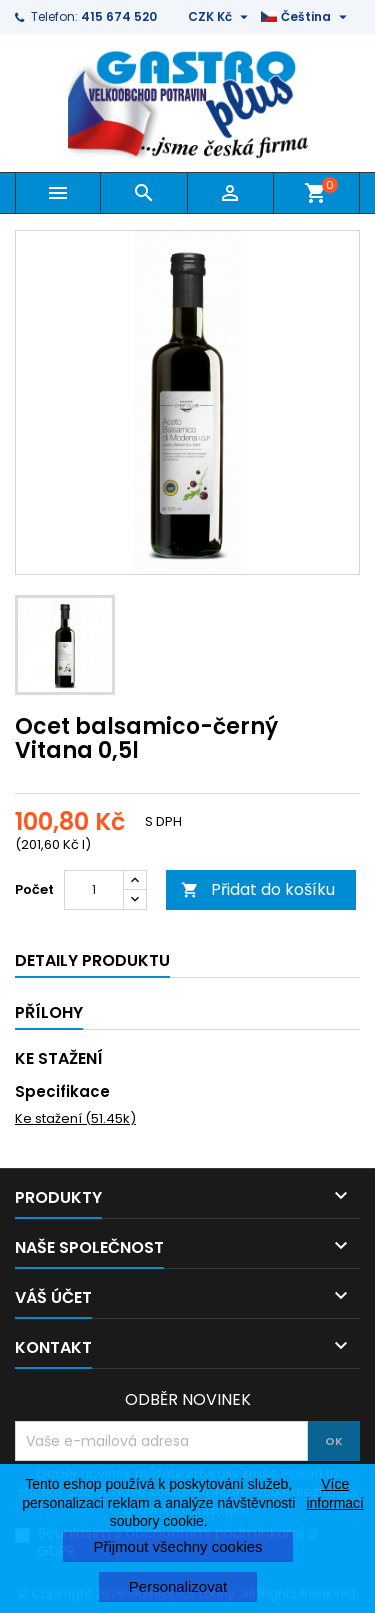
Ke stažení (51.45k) (75, 1118)
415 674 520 (119, 16)
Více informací (335, 1493)
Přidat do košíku (258, 889)
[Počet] (94, 890)
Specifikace (62, 1091)
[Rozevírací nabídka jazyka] (306, 17)
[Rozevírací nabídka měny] (220, 17)
